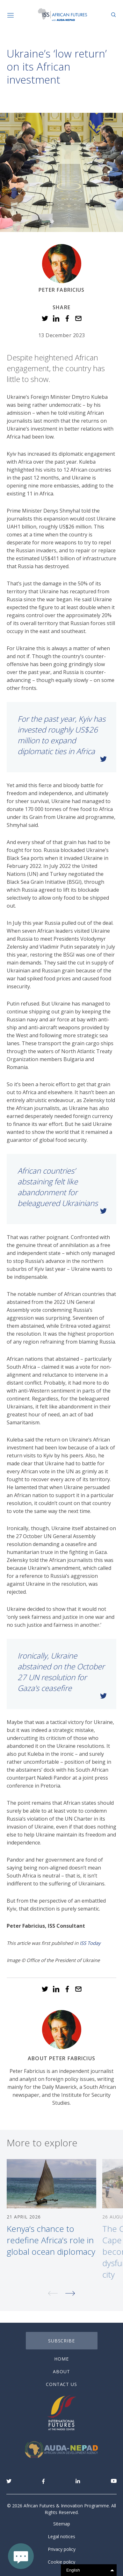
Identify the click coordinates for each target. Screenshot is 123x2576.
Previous (53, 2298)
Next (70, 2298)
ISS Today (90, 1943)
